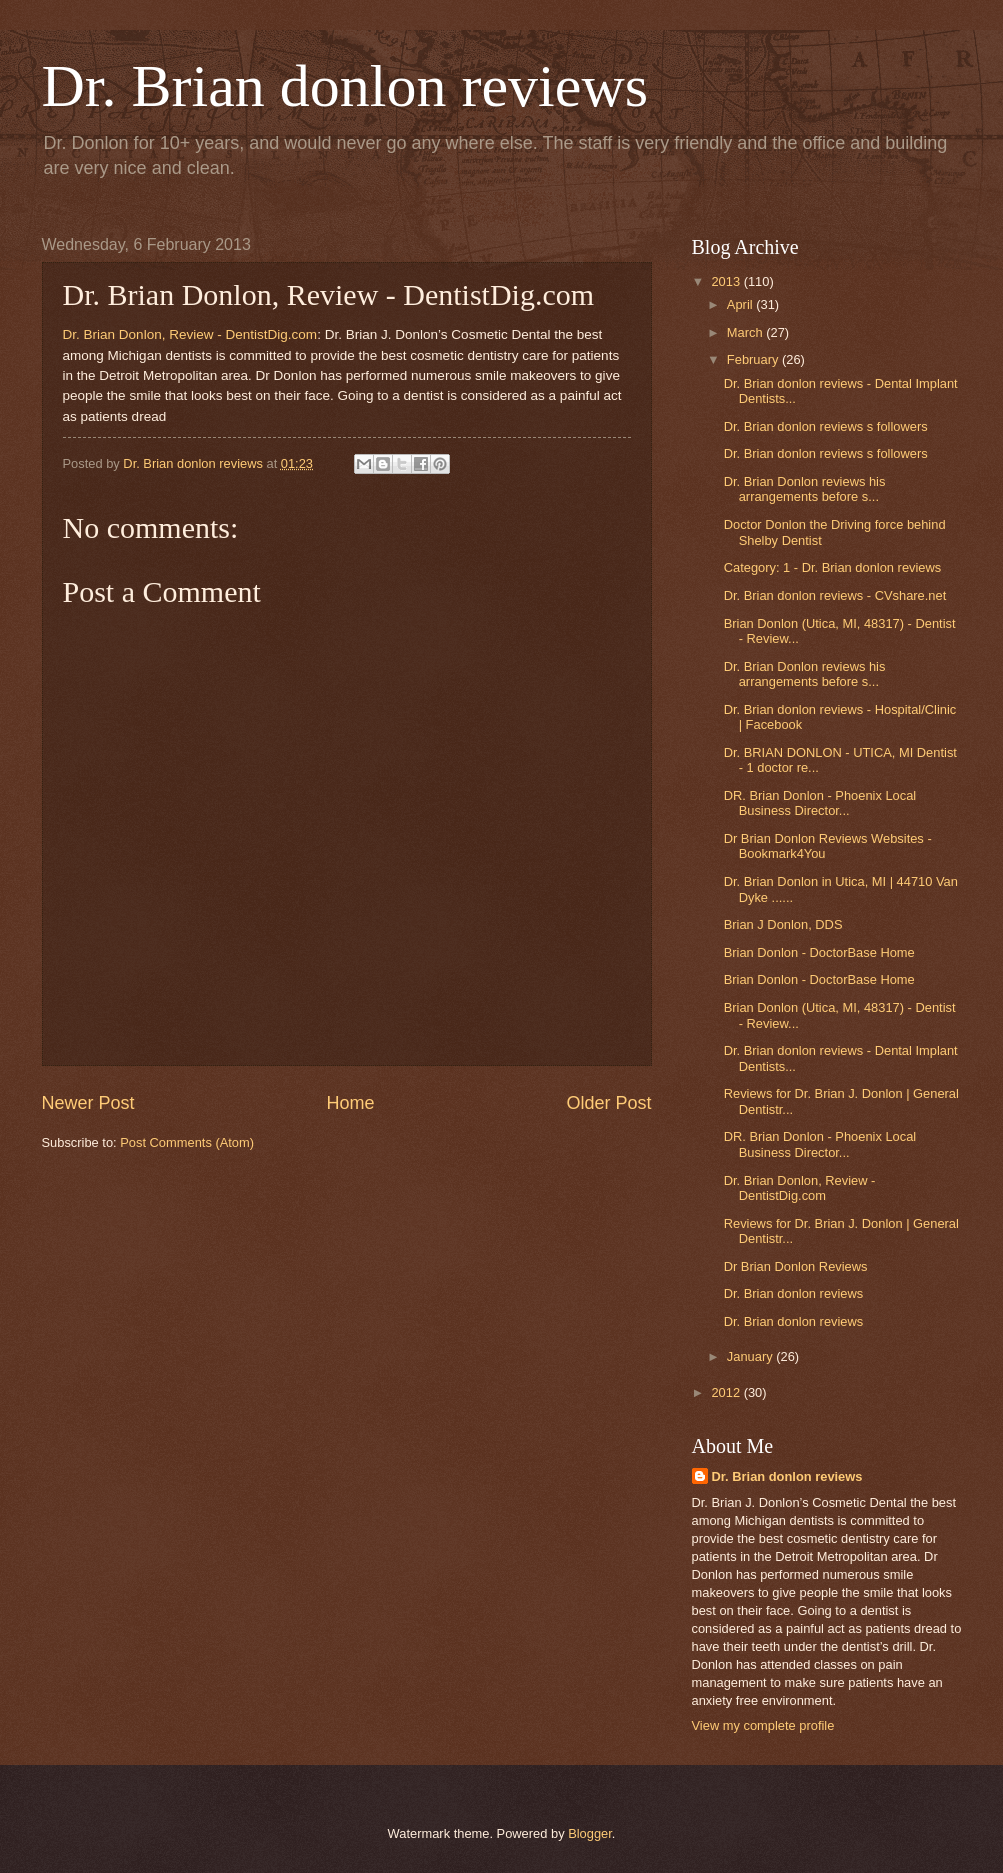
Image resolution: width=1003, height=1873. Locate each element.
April (741, 304)
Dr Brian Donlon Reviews (796, 1266)
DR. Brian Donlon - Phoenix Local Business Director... (820, 803)
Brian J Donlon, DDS (783, 924)
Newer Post (88, 1103)
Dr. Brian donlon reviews (345, 86)
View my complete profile (763, 1725)
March (746, 332)
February (754, 359)
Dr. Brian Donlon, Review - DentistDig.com (190, 334)
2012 (727, 1392)
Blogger (590, 1833)
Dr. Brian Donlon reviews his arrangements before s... (805, 489)
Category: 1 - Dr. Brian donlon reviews (833, 567)
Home (350, 1103)
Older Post (608, 1103)
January (751, 1356)
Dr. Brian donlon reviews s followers (826, 426)
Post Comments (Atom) (187, 1142)
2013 (727, 281)
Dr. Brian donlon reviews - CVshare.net (835, 595)
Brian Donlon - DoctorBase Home (819, 952)
